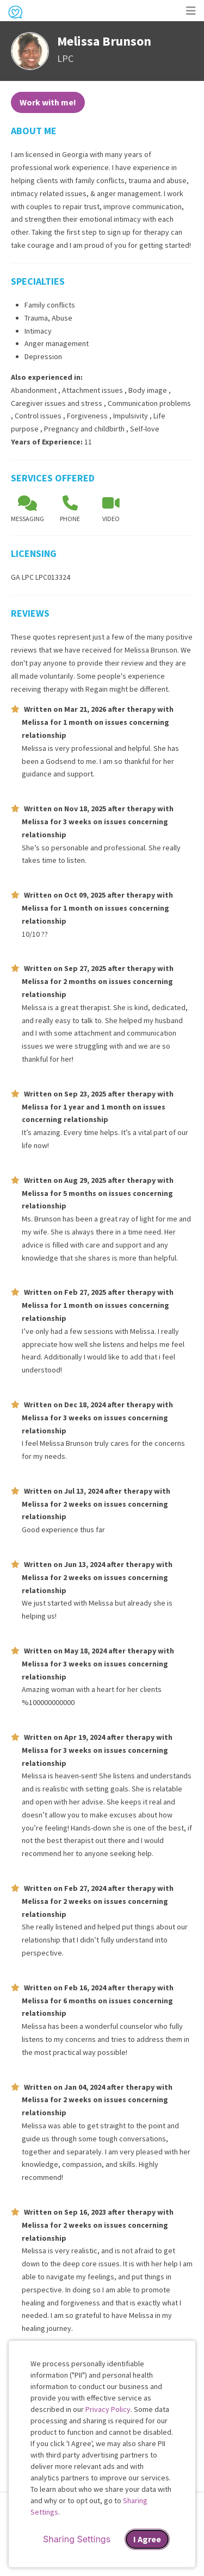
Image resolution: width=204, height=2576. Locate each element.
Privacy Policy (108, 2409)
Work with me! (48, 102)
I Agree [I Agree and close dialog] (147, 2539)
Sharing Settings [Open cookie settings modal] (76, 2539)
